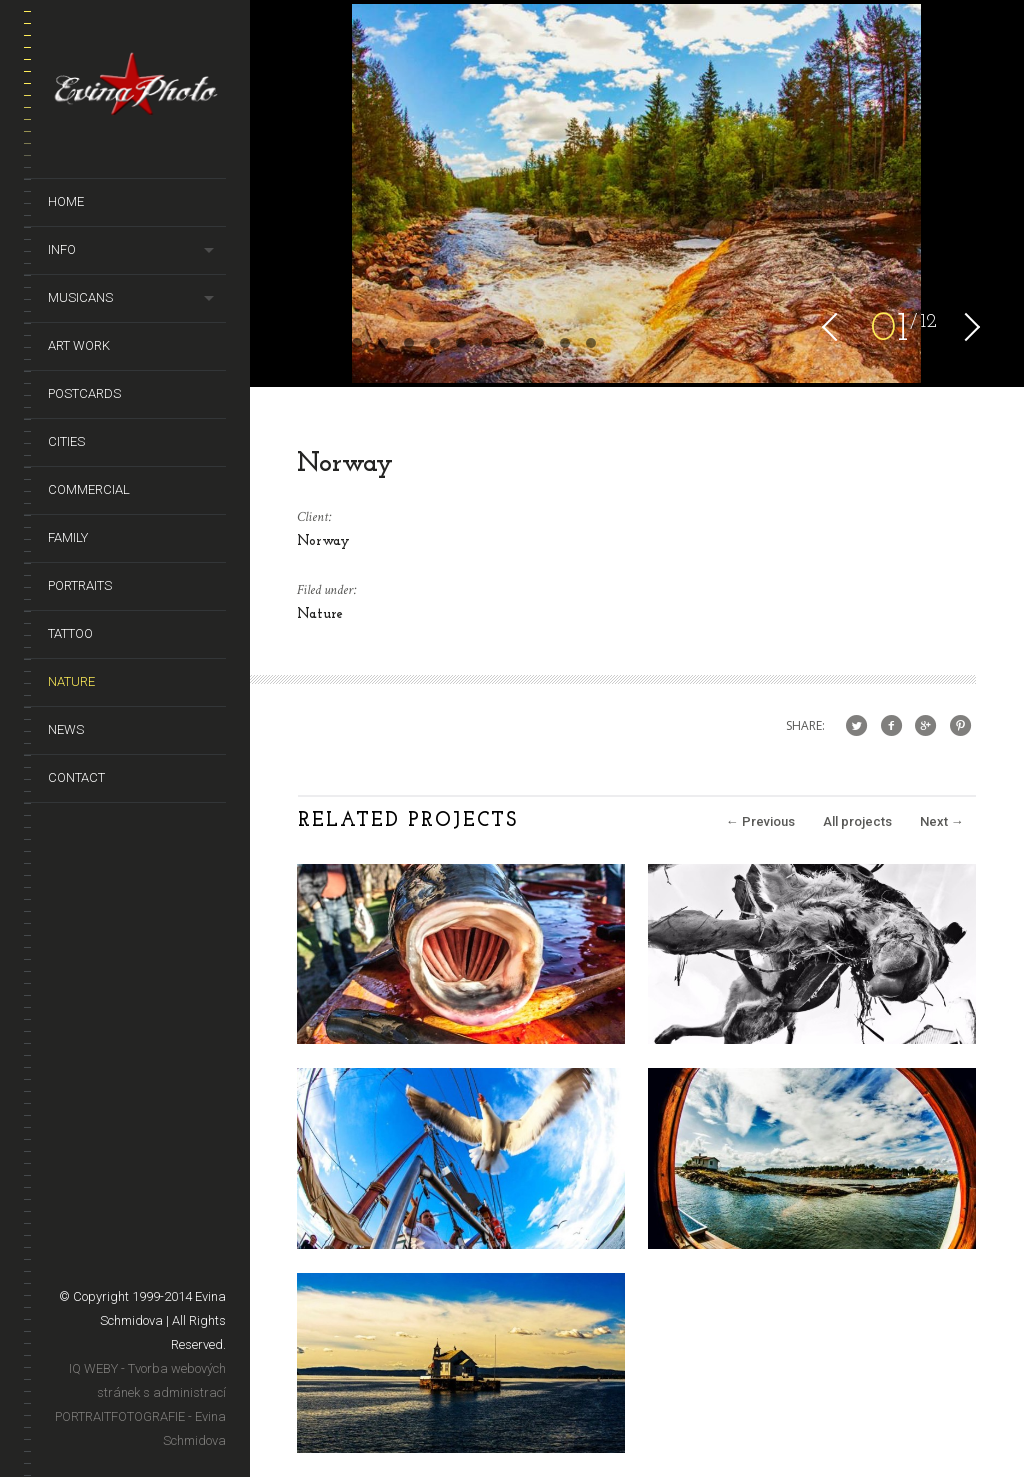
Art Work (79, 345)
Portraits (80, 585)
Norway (323, 541)
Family (68, 537)
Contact (76, 777)
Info (62, 249)
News (66, 729)
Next (942, 821)
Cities (66, 441)
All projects (857, 821)
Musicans (80, 297)
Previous (760, 821)
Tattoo (70, 633)
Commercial (89, 489)
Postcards (84, 393)
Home (66, 201)
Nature (71, 681)
